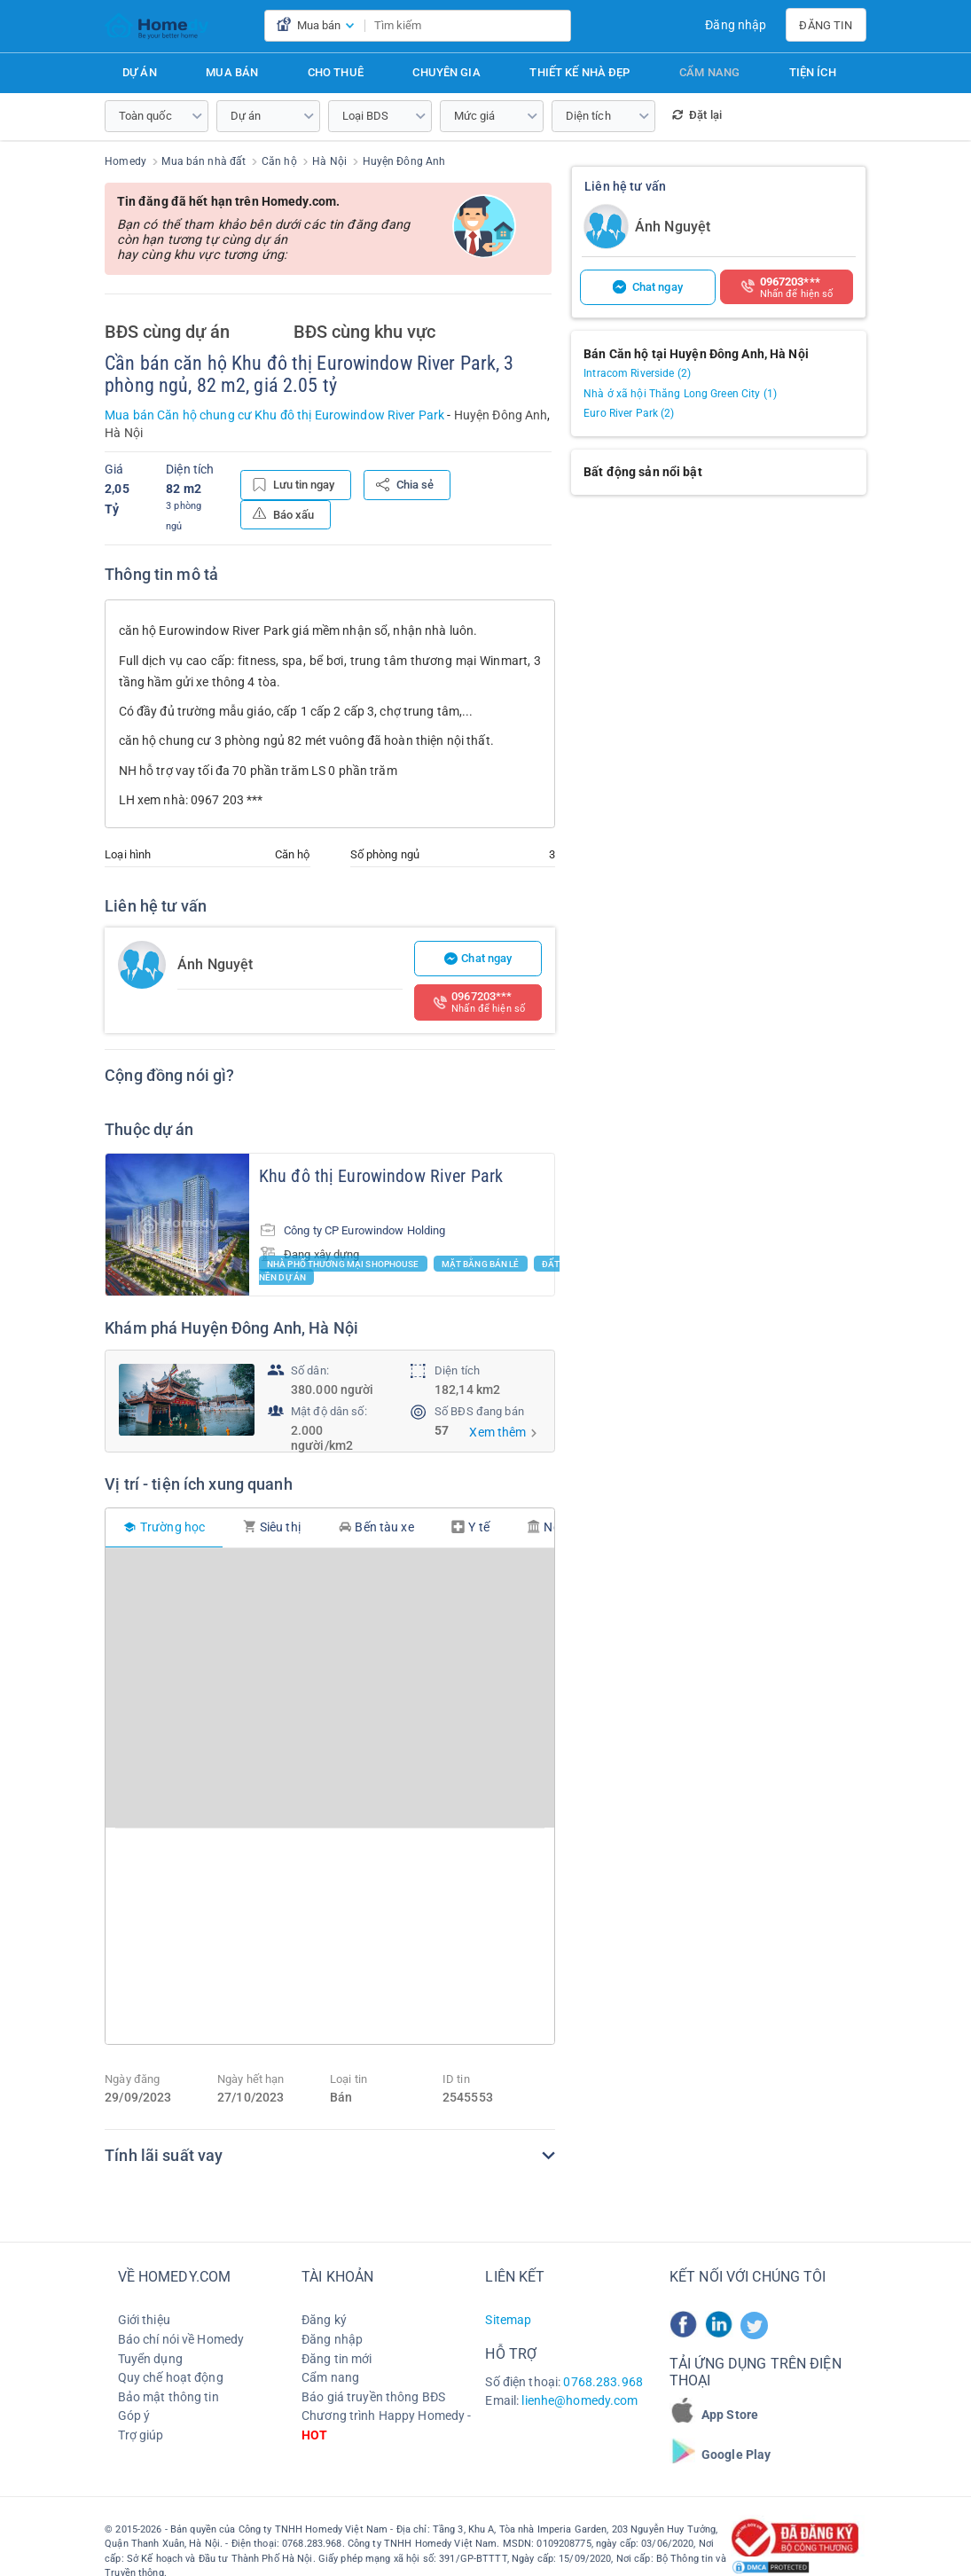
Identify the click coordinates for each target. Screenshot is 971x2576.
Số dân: (310, 1370)
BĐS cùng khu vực (364, 332)
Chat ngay (478, 958)
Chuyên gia (446, 72)
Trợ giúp (141, 2434)
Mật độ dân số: (329, 1411)
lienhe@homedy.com (579, 2400)
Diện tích (457, 1370)
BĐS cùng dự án (167, 332)
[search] (554, 26)
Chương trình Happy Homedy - (386, 2425)
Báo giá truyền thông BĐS (373, 2396)
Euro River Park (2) (628, 413)
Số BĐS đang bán (479, 1411)
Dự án (139, 72)
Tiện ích (812, 72)
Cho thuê (336, 72)
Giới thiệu (144, 2320)
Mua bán (232, 72)
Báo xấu (283, 513)
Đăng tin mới (336, 2358)
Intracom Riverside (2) (637, 373)
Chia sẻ (405, 484)
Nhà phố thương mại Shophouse (343, 1263)
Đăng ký (324, 2320)
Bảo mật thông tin (168, 2396)
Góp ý (134, 2415)
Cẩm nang (709, 72)
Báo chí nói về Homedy (181, 2338)
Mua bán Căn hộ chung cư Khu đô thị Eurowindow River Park (274, 415)
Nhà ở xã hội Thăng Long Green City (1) (680, 394)
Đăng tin (825, 25)
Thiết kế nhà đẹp (579, 72)
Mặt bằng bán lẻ (481, 1263)
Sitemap (508, 2320)
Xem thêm (497, 1432)
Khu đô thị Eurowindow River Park (381, 1176)
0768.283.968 (603, 2381)
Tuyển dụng (150, 2358)
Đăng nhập (735, 25)
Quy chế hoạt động (170, 2377)
